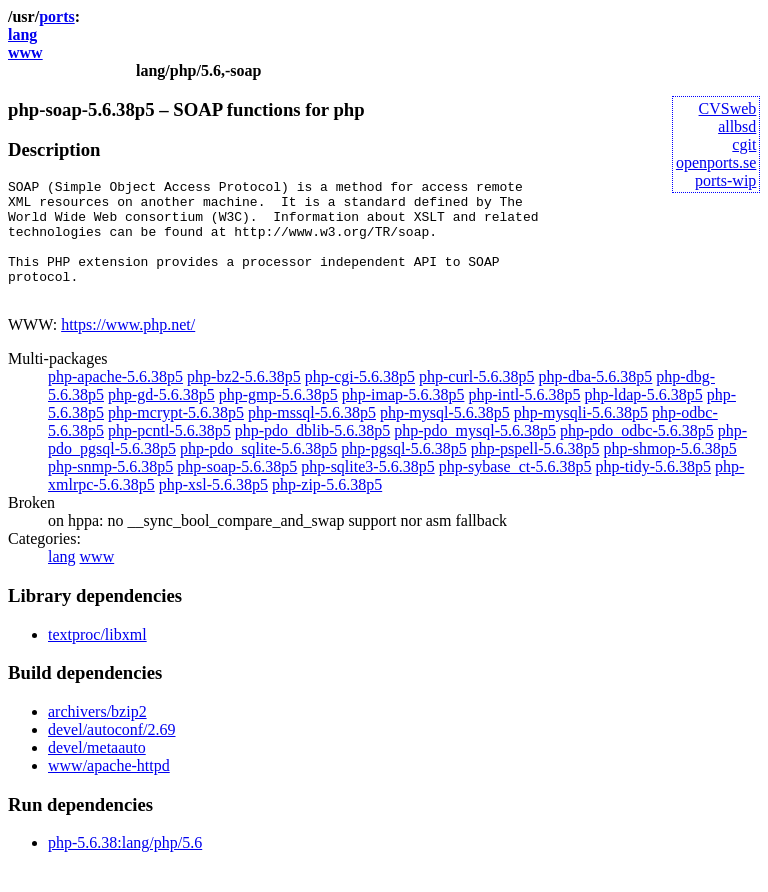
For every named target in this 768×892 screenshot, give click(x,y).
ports (57, 16)
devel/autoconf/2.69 (112, 753)
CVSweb (728, 108)
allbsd (737, 126)
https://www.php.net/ (128, 348)
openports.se (716, 162)
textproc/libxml (97, 658)
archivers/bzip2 (97, 735)
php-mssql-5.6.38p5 (312, 436)
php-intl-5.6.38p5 (524, 418)
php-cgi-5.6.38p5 (360, 400)
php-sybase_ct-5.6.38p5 (515, 490)
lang (22, 34)
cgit (744, 144)
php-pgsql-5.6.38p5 (403, 472)
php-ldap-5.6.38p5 (643, 418)
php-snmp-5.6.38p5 (110, 490)
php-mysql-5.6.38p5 (445, 436)
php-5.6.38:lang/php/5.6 (125, 866)
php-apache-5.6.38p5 (115, 400)
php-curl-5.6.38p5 (477, 400)
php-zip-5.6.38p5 (327, 508)
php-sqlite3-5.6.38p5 (367, 490)
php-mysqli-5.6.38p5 (581, 436)
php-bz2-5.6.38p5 (244, 400)
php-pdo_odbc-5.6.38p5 (637, 454)
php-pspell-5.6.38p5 (535, 472)
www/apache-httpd (109, 789)
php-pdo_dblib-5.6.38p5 (313, 454)
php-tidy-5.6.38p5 (654, 490)
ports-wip (725, 180)
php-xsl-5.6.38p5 (213, 508)
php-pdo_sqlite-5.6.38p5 (258, 472)
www (25, 52)
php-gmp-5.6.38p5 (278, 418)
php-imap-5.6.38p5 (403, 418)
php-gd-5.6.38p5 (161, 418)
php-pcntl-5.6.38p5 (169, 454)
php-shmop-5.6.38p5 (670, 472)
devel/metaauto (97, 771)
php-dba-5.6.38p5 (596, 400)
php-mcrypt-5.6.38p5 (176, 436)
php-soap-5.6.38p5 (237, 490)
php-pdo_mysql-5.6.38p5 (475, 454)
